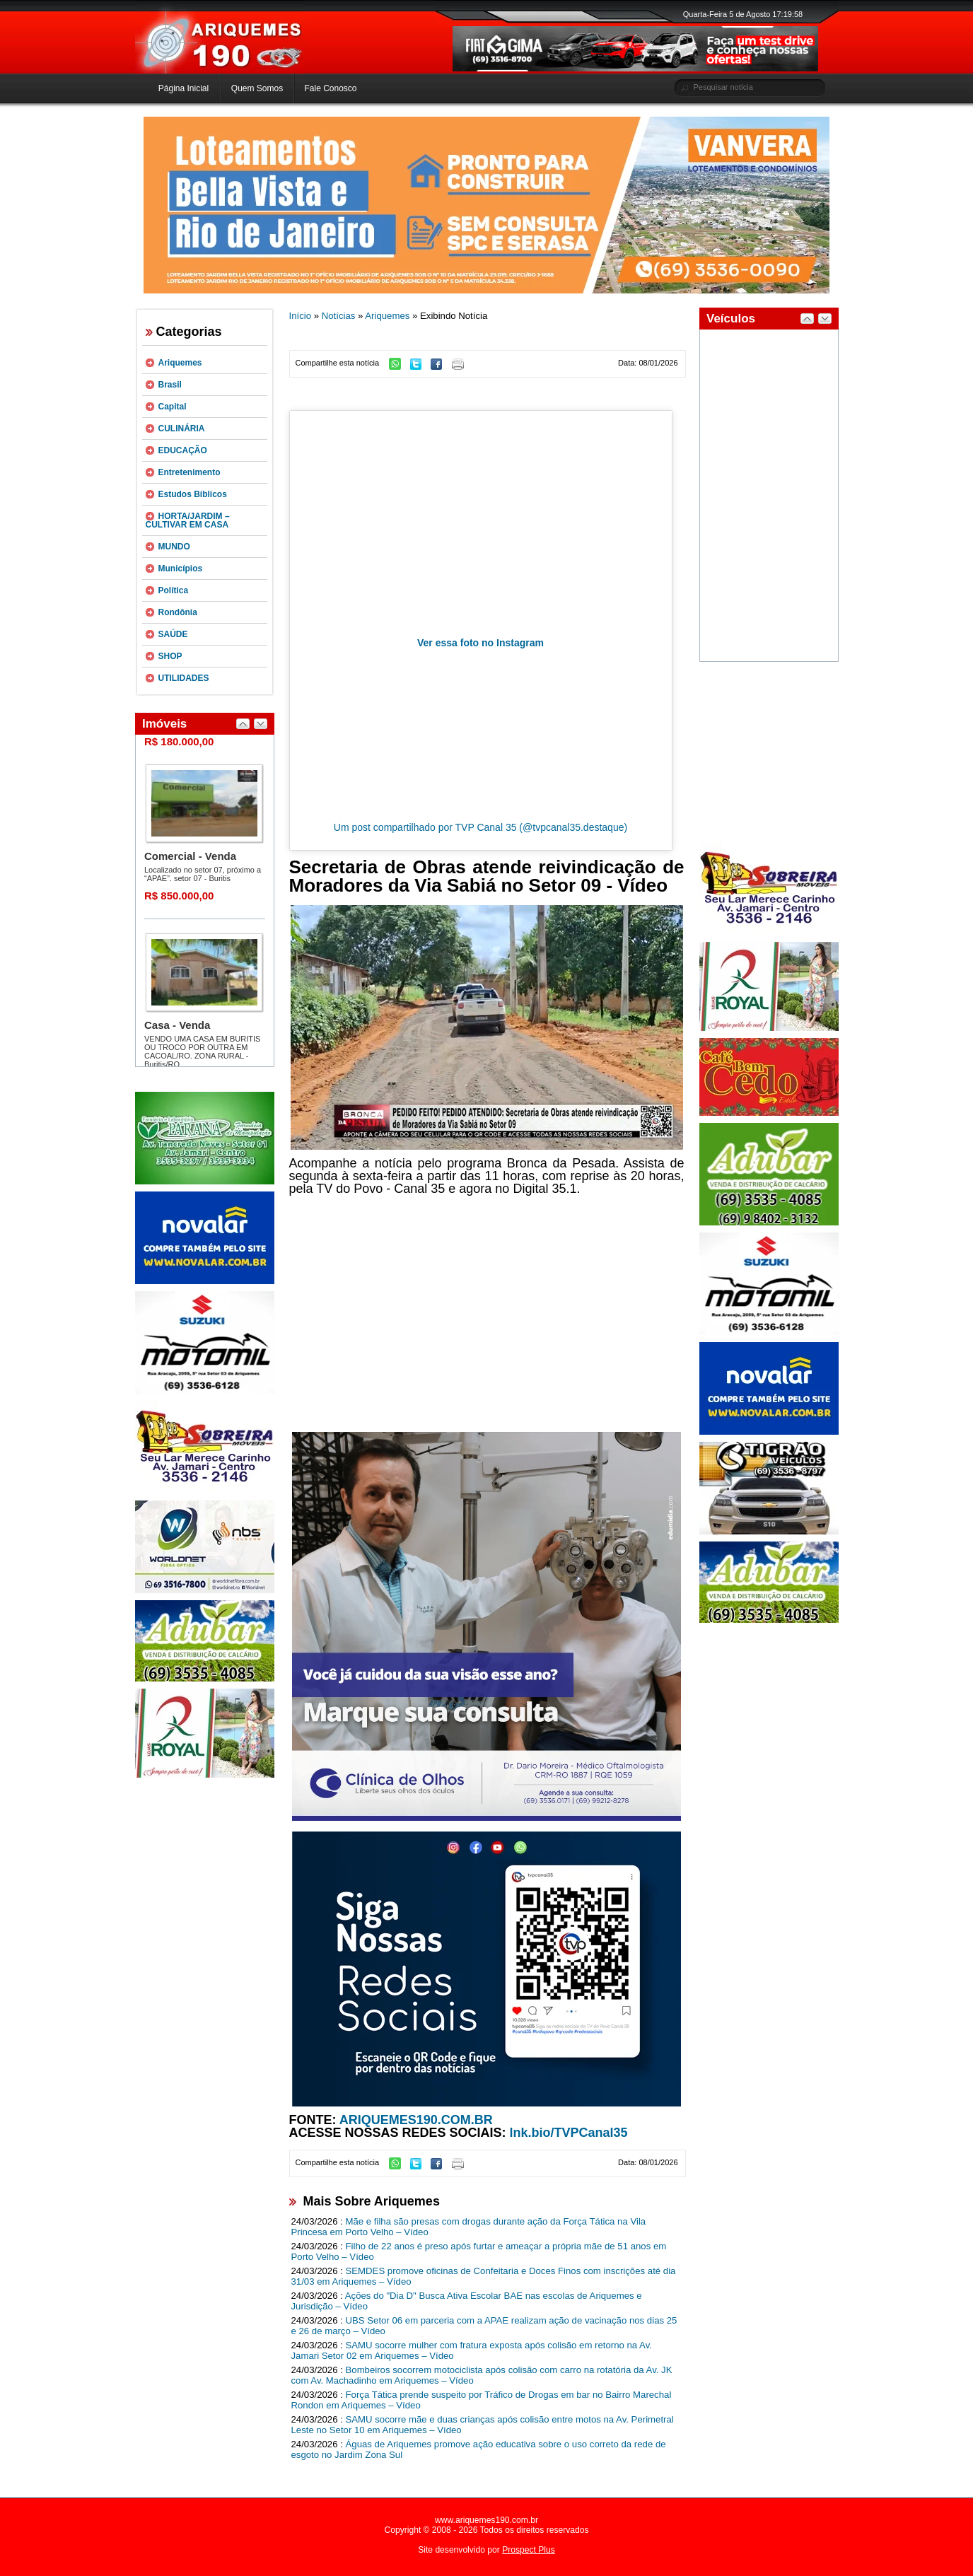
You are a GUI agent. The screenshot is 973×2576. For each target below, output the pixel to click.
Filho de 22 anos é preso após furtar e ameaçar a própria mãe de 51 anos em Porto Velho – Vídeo (479, 2251)
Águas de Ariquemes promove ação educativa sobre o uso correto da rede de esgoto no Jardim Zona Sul (478, 2449)
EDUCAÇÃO (182, 450)
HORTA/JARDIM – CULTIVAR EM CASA (188, 520)
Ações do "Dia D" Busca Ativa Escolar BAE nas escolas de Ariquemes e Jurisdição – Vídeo (466, 2301)
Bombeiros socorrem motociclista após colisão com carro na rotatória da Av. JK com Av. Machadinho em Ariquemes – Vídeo (481, 2375)
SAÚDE (173, 634)
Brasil (170, 385)
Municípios (180, 568)
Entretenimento (189, 472)
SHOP (170, 656)
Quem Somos (257, 88)
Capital (172, 407)
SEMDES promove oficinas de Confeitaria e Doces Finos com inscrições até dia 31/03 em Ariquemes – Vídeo (483, 2276)
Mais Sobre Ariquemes (371, 2201)
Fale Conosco (330, 88)
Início (300, 315)
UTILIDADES (183, 678)
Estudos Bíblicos (192, 494)
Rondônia (177, 612)
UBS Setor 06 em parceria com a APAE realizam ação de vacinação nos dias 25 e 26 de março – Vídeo (484, 2325)
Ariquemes (180, 363)
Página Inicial (183, 88)
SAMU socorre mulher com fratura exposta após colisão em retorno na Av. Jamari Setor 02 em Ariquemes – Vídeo (471, 2350)
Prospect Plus (528, 2550)
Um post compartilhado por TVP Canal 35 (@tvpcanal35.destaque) (480, 827)
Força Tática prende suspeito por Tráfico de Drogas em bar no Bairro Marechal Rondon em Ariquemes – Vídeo (481, 2400)
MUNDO (174, 547)
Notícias (339, 315)
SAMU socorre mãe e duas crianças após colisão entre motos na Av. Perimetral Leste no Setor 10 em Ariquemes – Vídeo (482, 2424)
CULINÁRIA (181, 428)
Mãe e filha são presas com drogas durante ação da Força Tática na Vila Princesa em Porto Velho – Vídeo (468, 2226)
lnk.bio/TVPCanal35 (569, 2133)
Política (173, 590)
